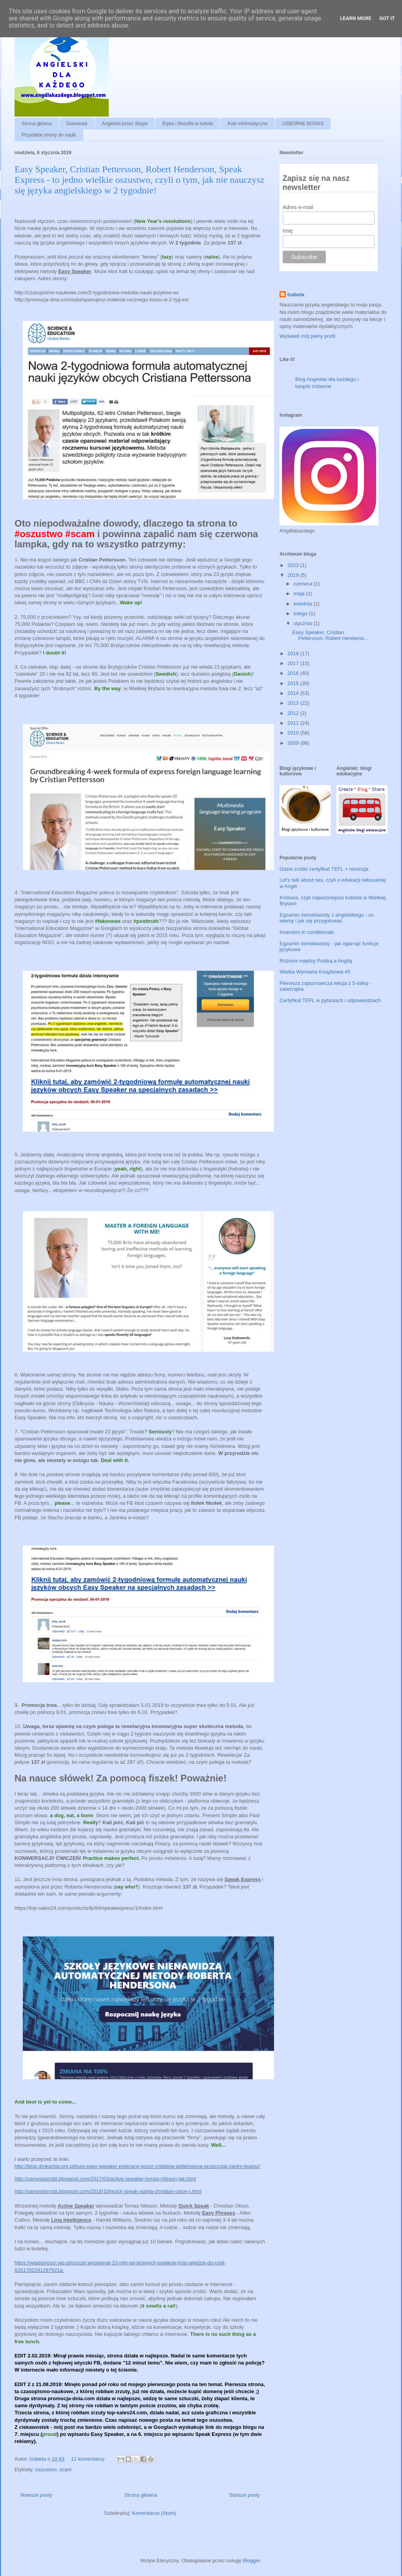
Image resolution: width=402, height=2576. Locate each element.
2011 (293, 723)
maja (300, 593)
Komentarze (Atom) (154, 2513)
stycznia (304, 623)
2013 (293, 703)
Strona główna (37, 123)
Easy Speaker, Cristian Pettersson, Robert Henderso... (330, 635)
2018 (293, 653)
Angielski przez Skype (125, 123)
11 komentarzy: (89, 2459)
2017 (293, 663)
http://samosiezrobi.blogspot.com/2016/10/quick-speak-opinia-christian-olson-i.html (108, 2191)
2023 (293, 565)
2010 (293, 733)
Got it (387, 18)
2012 (293, 713)
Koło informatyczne (248, 123)
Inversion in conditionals (307, 932)
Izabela (295, 294)
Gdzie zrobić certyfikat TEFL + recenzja (324, 869)
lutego (301, 613)
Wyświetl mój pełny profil (307, 336)
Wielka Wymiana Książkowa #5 (315, 972)
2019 (293, 575)
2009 (293, 743)
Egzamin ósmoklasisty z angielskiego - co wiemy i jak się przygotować (327, 918)
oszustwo (46, 2469)
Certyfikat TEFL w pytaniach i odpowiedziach (330, 1000)
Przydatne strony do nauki (49, 135)
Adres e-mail (298, 207)
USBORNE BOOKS (302, 123)
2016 (293, 673)
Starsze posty (244, 2495)
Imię (288, 231)
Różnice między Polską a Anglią (316, 961)
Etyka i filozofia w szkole (187, 123)
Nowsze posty (36, 2495)
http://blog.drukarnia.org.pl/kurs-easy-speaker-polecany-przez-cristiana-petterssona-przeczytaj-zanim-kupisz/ (137, 2166)
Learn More (355, 18)
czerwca (304, 584)
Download (76, 123)
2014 (293, 693)
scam (65, 2469)
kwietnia (304, 604)
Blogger (251, 2560)
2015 (293, 683)
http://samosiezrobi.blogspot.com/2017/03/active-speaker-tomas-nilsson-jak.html (105, 2179)
